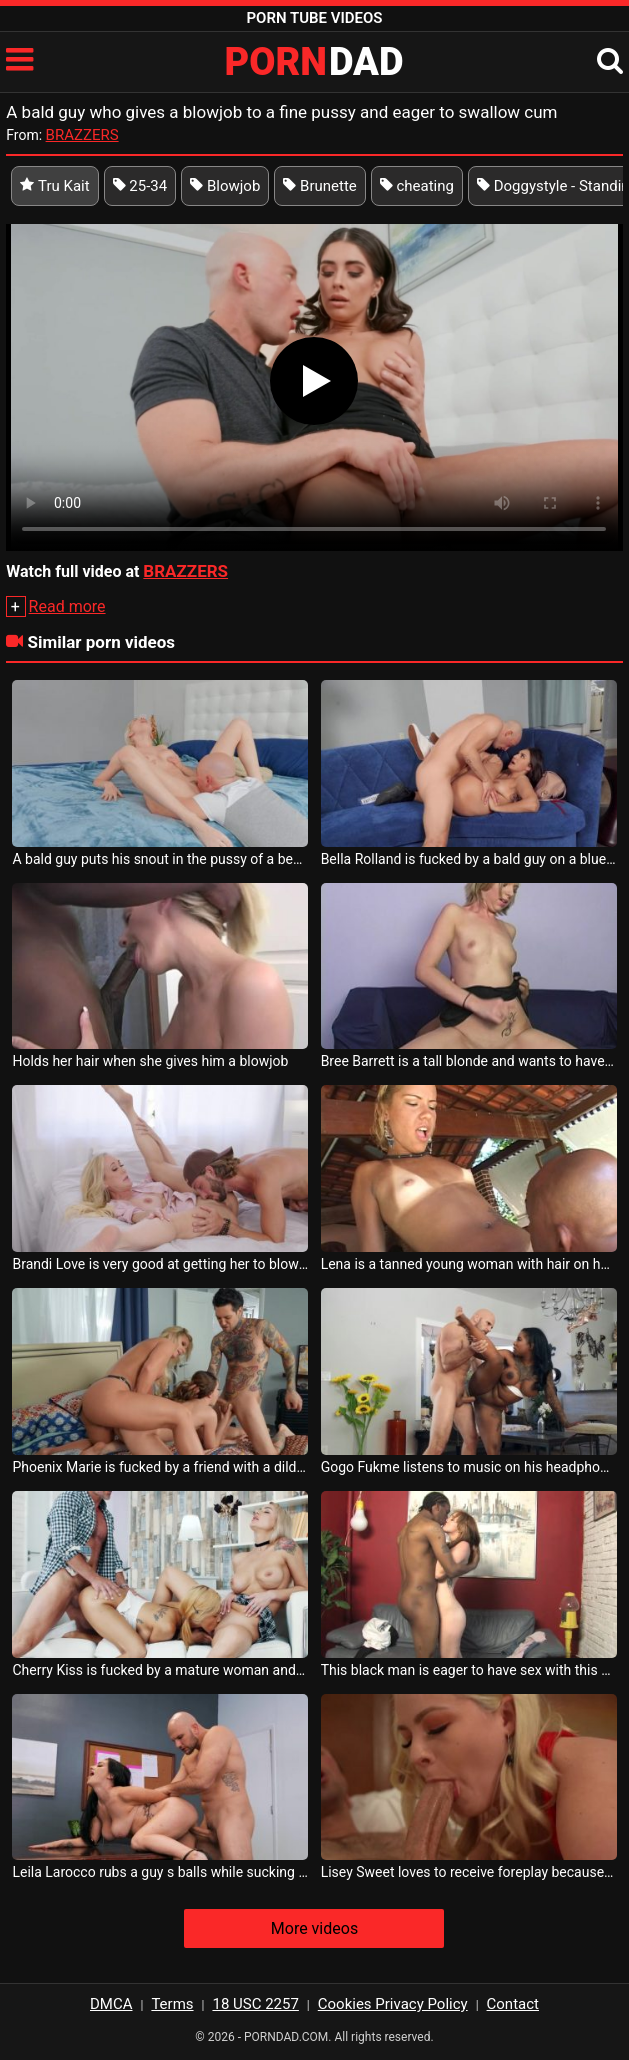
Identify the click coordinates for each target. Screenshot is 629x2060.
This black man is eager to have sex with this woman (469, 1670)
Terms (172, 2004)
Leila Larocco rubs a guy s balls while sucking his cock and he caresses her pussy (160, 1872)
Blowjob (225, 186)
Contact (513, 2004)
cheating (417, 186)
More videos (314, 1928)
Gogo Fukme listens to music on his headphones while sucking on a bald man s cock (469, 1467)
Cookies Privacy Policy (393, 2004)
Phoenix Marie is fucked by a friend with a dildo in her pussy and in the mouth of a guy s (160, 1467)
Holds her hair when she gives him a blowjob (150, 1061)
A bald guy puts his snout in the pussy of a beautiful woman (160, 859)
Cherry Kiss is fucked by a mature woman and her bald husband (160, 1670)
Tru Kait (54, 186)
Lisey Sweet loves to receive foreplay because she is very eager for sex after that (469, 1872)
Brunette (319, 186)
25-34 (140, 186)
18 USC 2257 (255, 2004)
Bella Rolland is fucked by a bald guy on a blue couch (469, 859)
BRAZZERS (82, 135)
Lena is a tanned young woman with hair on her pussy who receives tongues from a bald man (469, 1264)
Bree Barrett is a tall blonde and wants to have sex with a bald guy (469, 1061)
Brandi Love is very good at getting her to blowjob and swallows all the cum (160, 1264)
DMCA (111, 2004)
